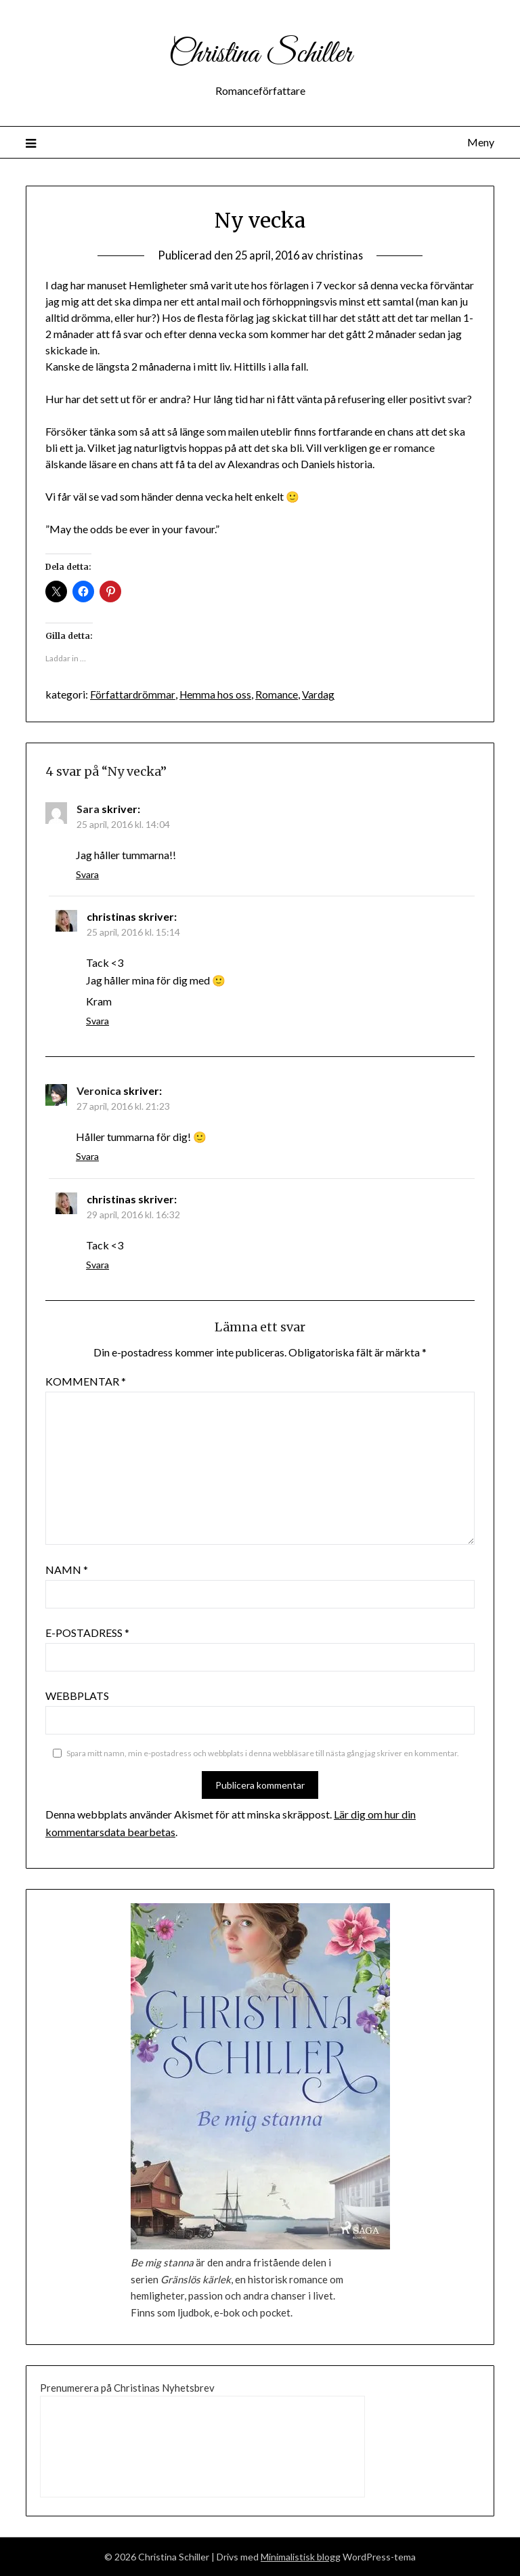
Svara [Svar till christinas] (97, 1020)
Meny (480, 142)
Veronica (99, 1090)
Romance (278, 694)
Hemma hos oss (216, 694)
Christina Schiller (260, 52)
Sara (88, 808)
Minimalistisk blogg (301, 2556)
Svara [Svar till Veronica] (87, 1156)
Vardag (321, 694)
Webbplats (77, 1695)
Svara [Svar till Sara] (87, 874)
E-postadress (87, 1632)
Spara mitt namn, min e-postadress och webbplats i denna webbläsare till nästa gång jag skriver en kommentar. (262, 1753)
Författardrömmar (132, 694)
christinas (341, 255)
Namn (66, 1569)
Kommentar (85, 1381)
